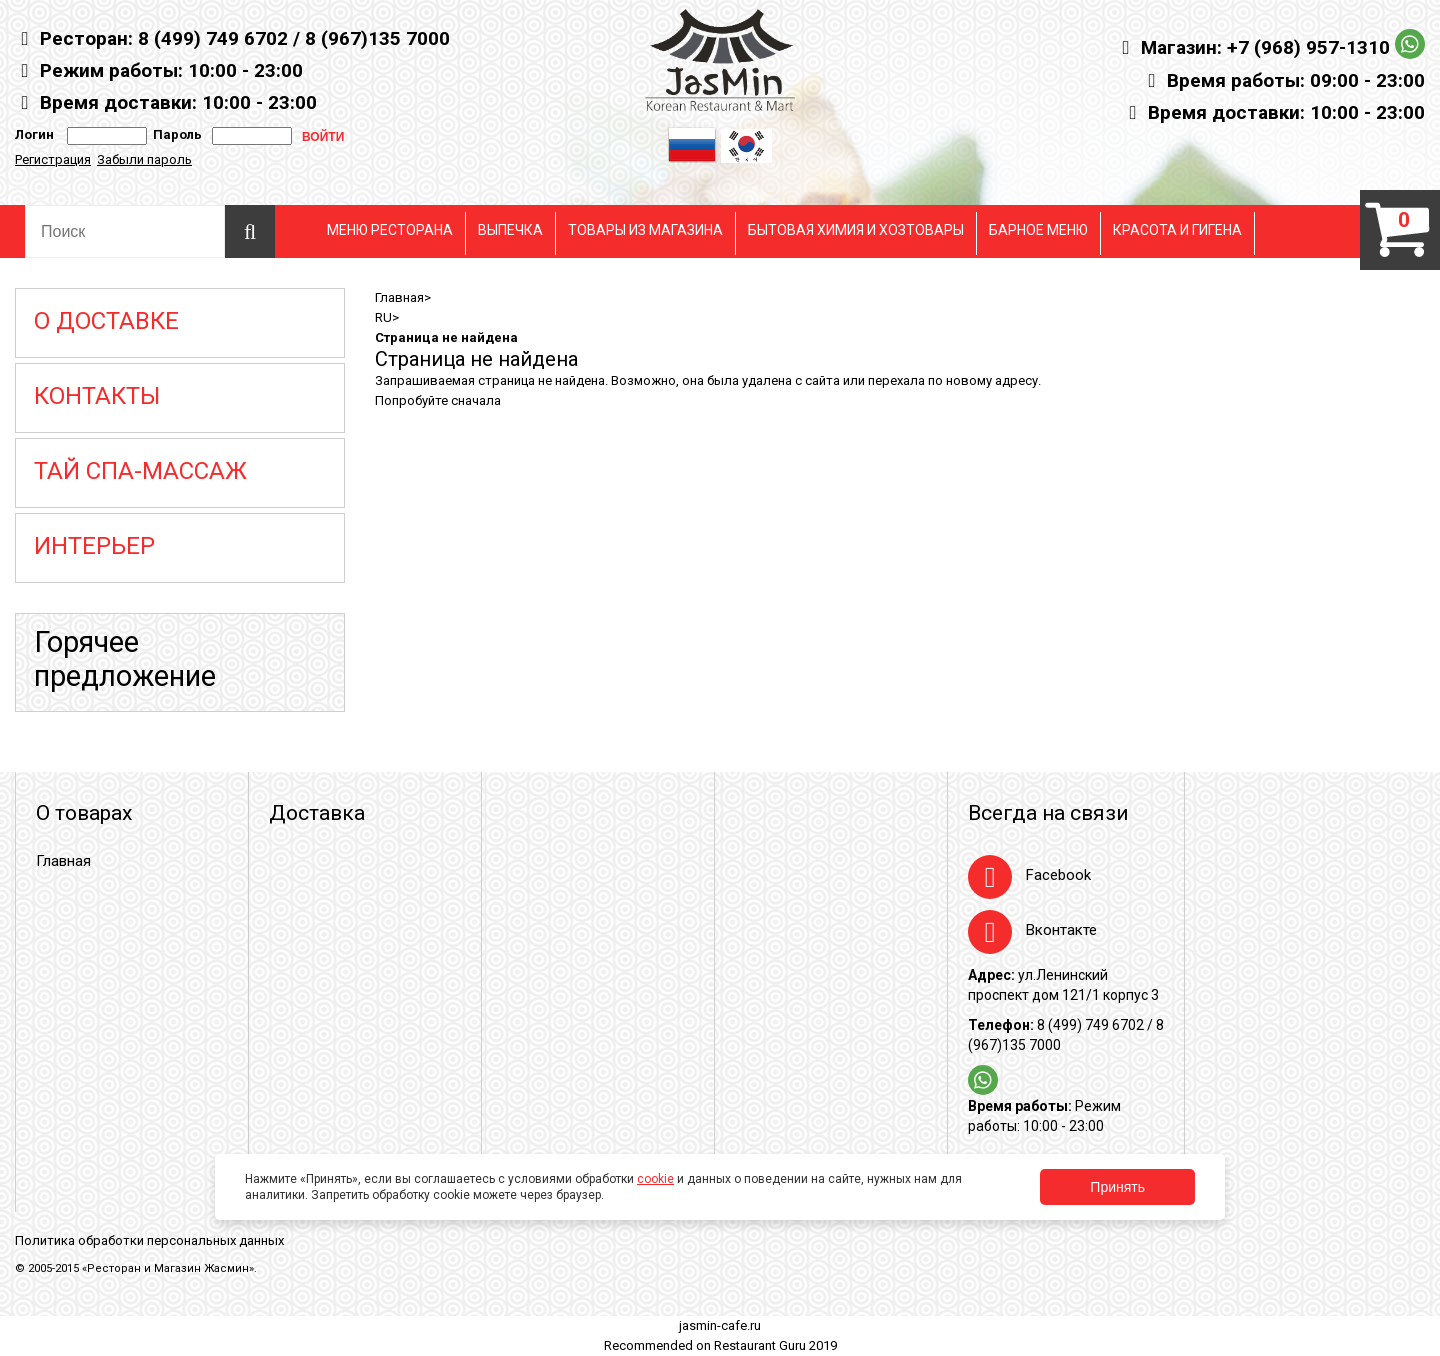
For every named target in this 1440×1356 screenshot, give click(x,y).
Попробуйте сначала (438, 400)
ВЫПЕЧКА (510, 230)
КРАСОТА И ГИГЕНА (1177, 230)
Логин (34, 134)
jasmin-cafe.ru (720, 1325)
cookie (655, 1179)
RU (383, 317)
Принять (1117, 1187)
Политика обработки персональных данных (149, 1240)
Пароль (174, 134)
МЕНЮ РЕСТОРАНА (390, 230)
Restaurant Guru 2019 (775, 1345)
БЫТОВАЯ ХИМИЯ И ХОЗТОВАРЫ (856, 230)
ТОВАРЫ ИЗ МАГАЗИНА (645, 230)
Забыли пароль (144, 159)
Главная (399, 297)
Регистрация (53, 159)
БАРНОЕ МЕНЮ (1038, 230)
